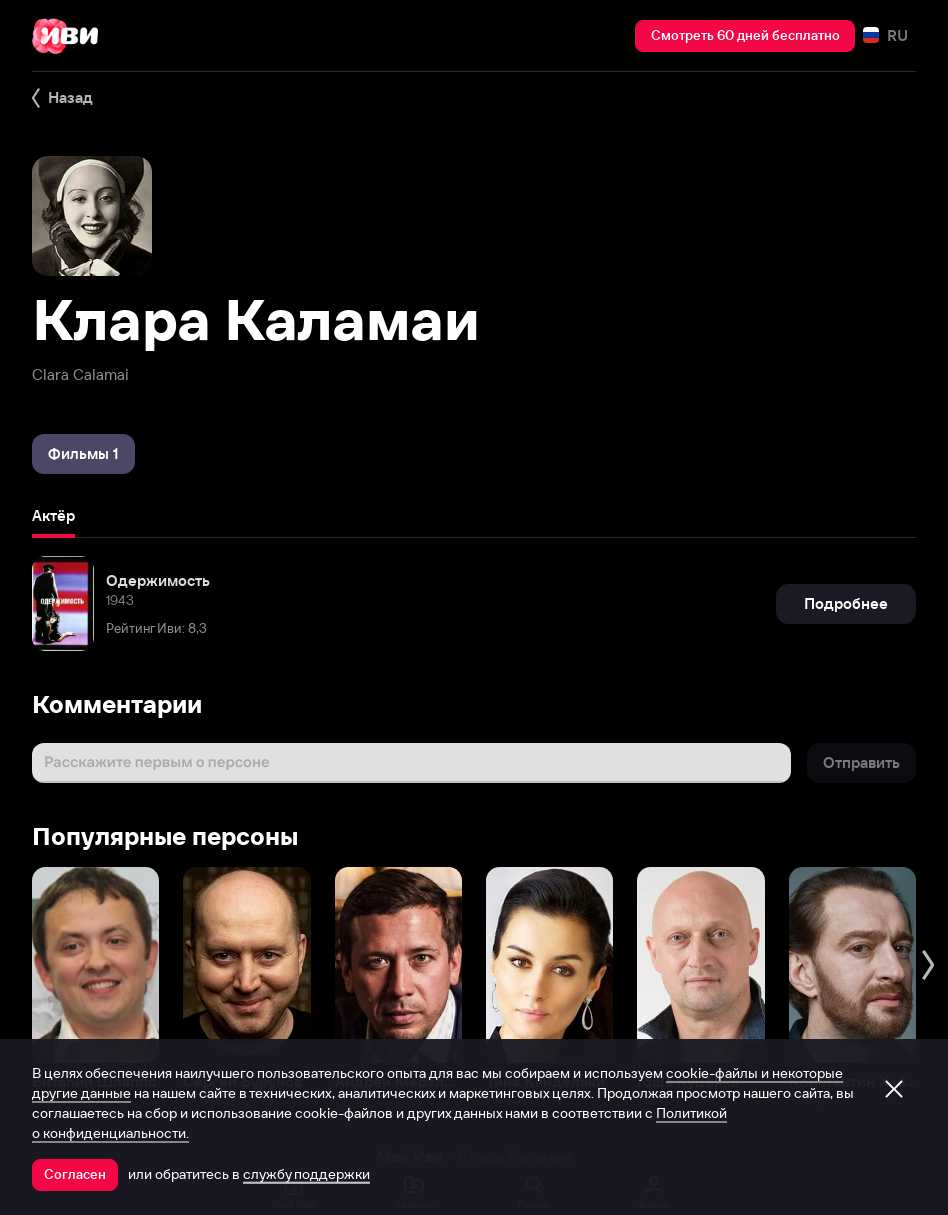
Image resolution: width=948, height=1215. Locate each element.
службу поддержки (306, 1174)
